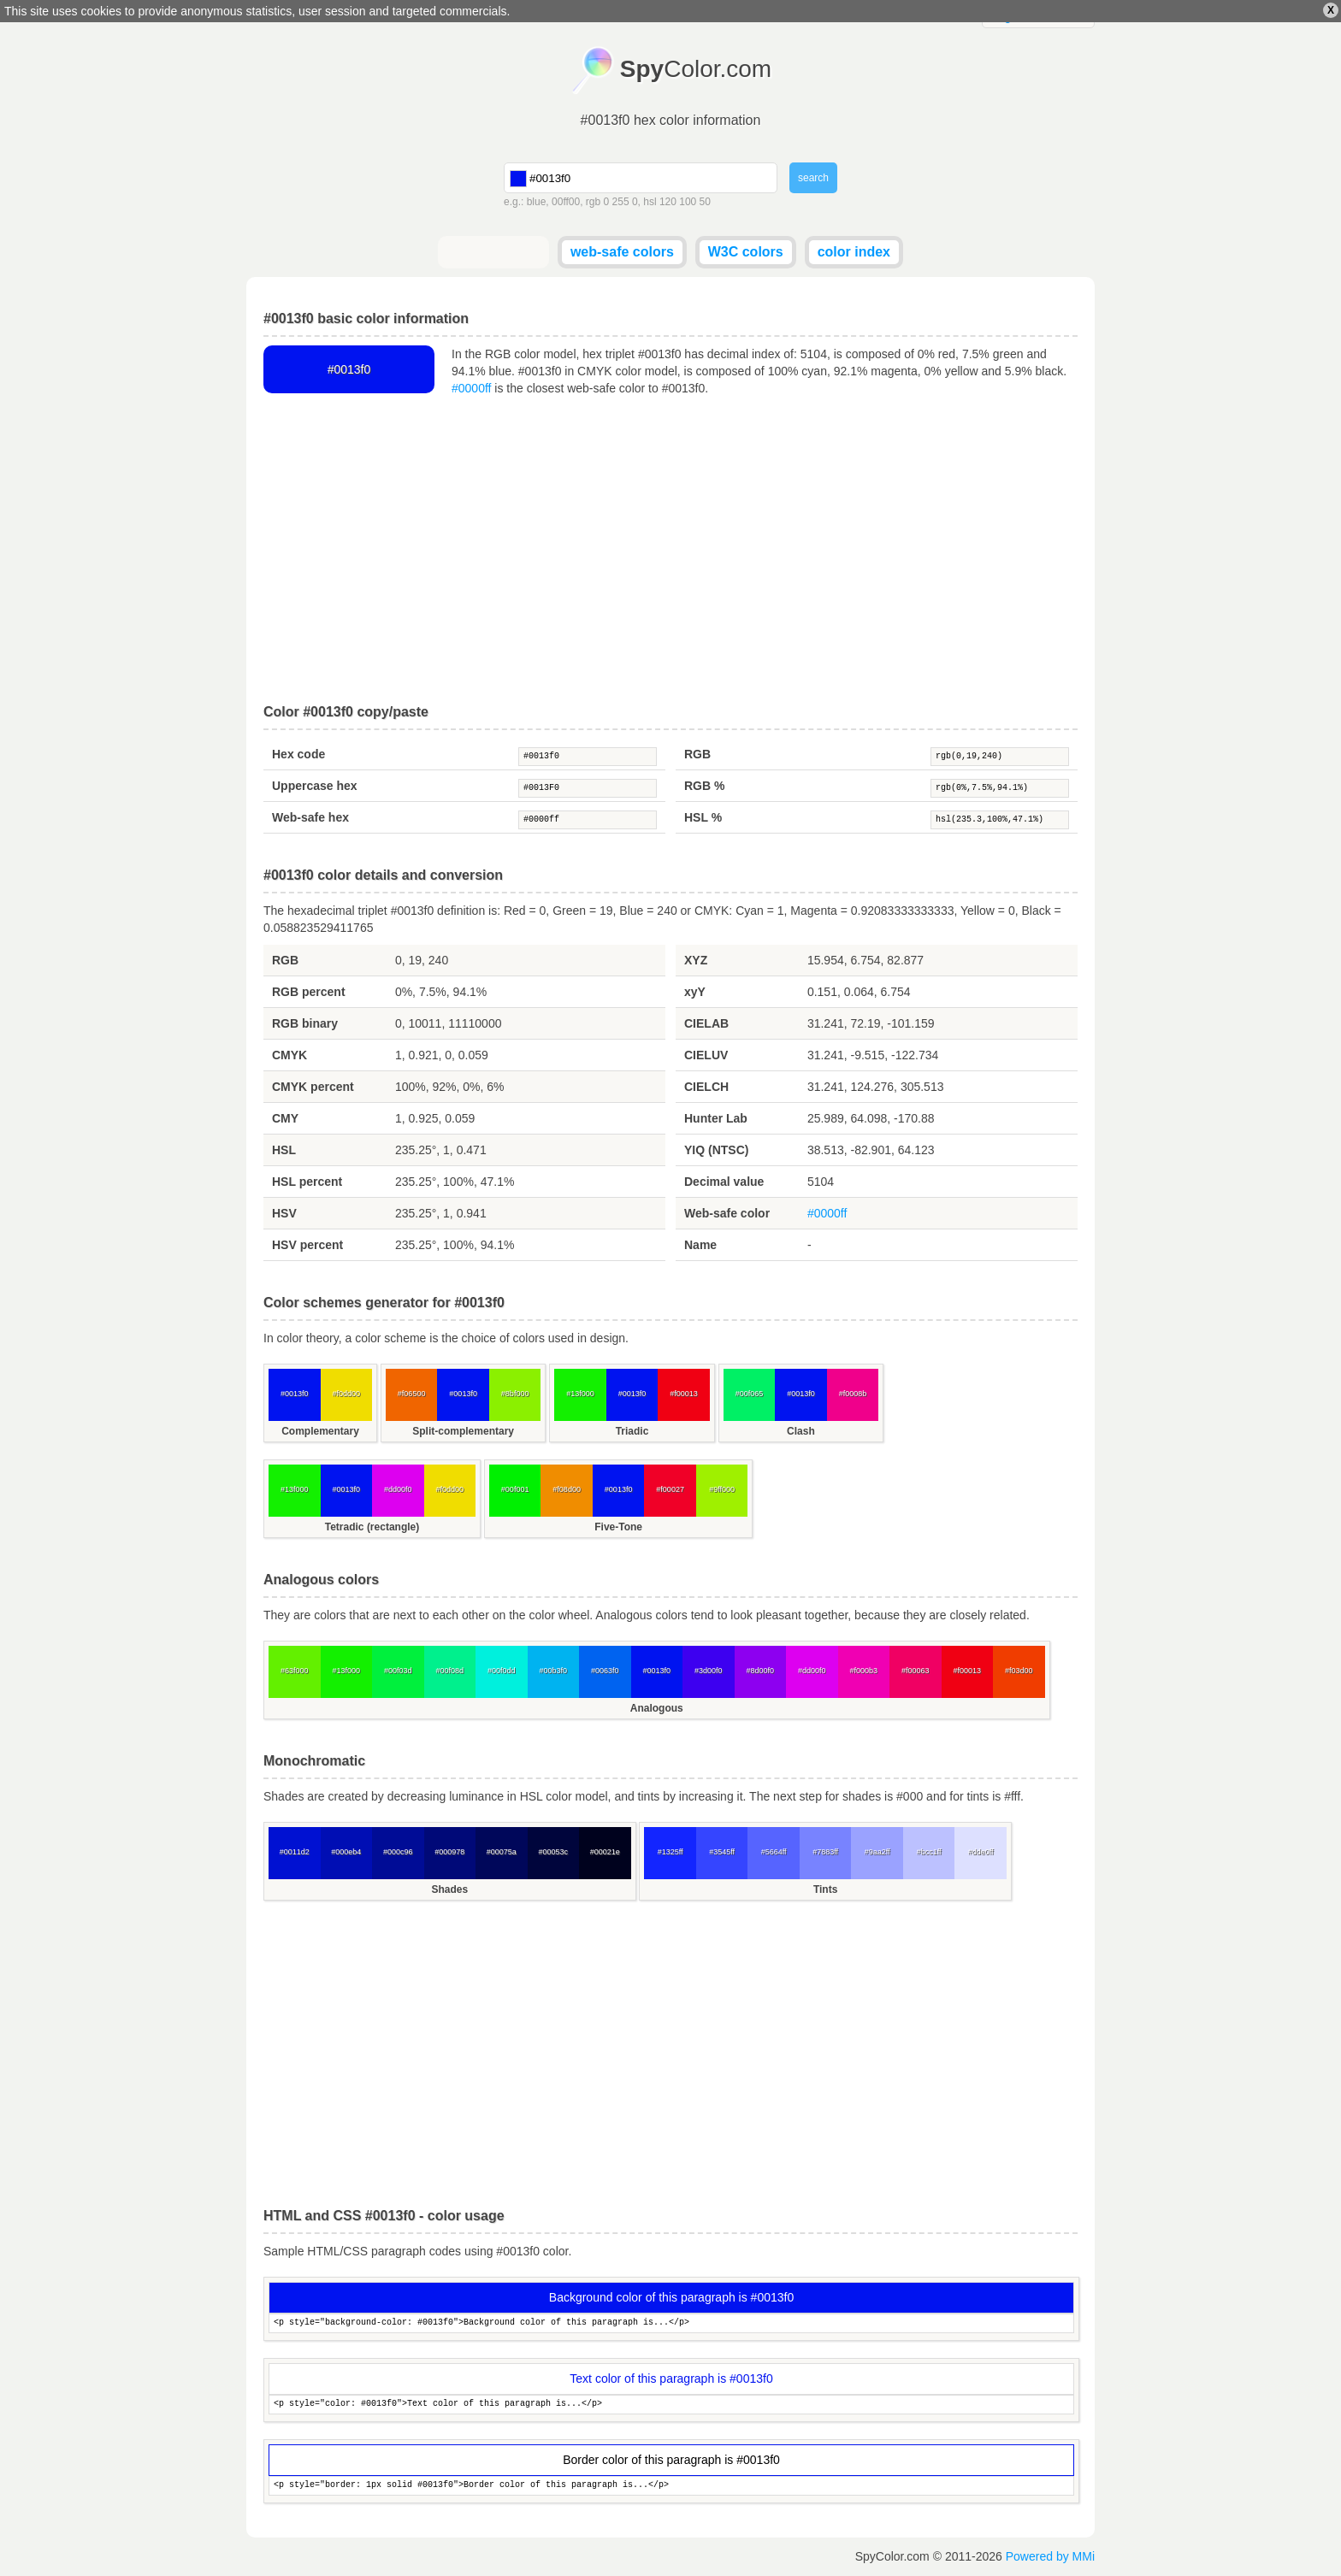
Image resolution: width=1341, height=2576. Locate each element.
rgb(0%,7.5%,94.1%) (999, 788)
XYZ (695, 960)
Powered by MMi (1050, 2556)
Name (700, 1245)
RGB (697, 754)
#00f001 (515, 1489)
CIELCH (706, 1086)
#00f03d (398, 1670)
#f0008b (853, 1393)
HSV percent (307, 1245)
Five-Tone (618, 1527)
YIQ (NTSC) (716, 1150)
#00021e (605, 1852)
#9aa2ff (877, 1852)
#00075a (502, 1852)
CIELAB (706, 1023)
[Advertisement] (670, 550)
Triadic (632, 1431)
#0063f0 (605, 1670)
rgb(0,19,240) (999, 756)
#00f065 (749, 1393)
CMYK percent (313, 1086)
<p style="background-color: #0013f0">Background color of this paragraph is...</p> (671, 2323)
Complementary (320, 1431)
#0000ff (471, 388)
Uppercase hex (314, 786)
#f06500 (412, 1393)
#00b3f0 (553, 1670)
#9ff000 (722, 1489)
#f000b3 (863, 1670)
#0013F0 (587, 788)
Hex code (298, 754)
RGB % (704, 786)
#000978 (449, 1852)
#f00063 (915, 1670)
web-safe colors (622, 252)
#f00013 (684, 1393)
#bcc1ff (929, 1852)
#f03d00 (1019, 1670)
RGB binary (305, 1023)
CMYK (289, 1055)
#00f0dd (501, 1670)
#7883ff (825, 1852)
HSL (284, 1150)
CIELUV (706, 1055)
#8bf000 (515, 1393)
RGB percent (309, 992)
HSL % (703, 817)
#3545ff (722, 1852)
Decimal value (724, 1181)
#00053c (553, 1852)
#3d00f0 (708, 1670)
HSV (284, 1213)
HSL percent (307, 1181)
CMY (285, 1118)
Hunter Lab (715, 1118)
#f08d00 (566, 1489)
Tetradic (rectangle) (372, 1527)
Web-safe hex (310, 817)
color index (854, 252)
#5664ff (774, 1852)
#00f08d (449, 1670)
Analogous (656, 1708)
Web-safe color (727, 1213)
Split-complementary (463, 1431)
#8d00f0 (760, 1670)
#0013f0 (587, 756)
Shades (449, 1889)
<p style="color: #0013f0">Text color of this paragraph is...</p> (671, 2404)
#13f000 (580, 1393)
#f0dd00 (346, 1393)
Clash (801, 1431)
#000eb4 (346, 1852)
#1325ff (670, 1852)
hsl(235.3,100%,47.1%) (999, 820)
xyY (695, 992)
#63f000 (295, 1670)
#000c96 (398, 1852)
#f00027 (670, 1489)
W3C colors (745, 252)
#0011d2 (295, 1852)
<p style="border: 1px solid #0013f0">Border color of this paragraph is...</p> (671, 2486)
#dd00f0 (398, 1489)
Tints (825, 1889)
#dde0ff (981, 1852)
